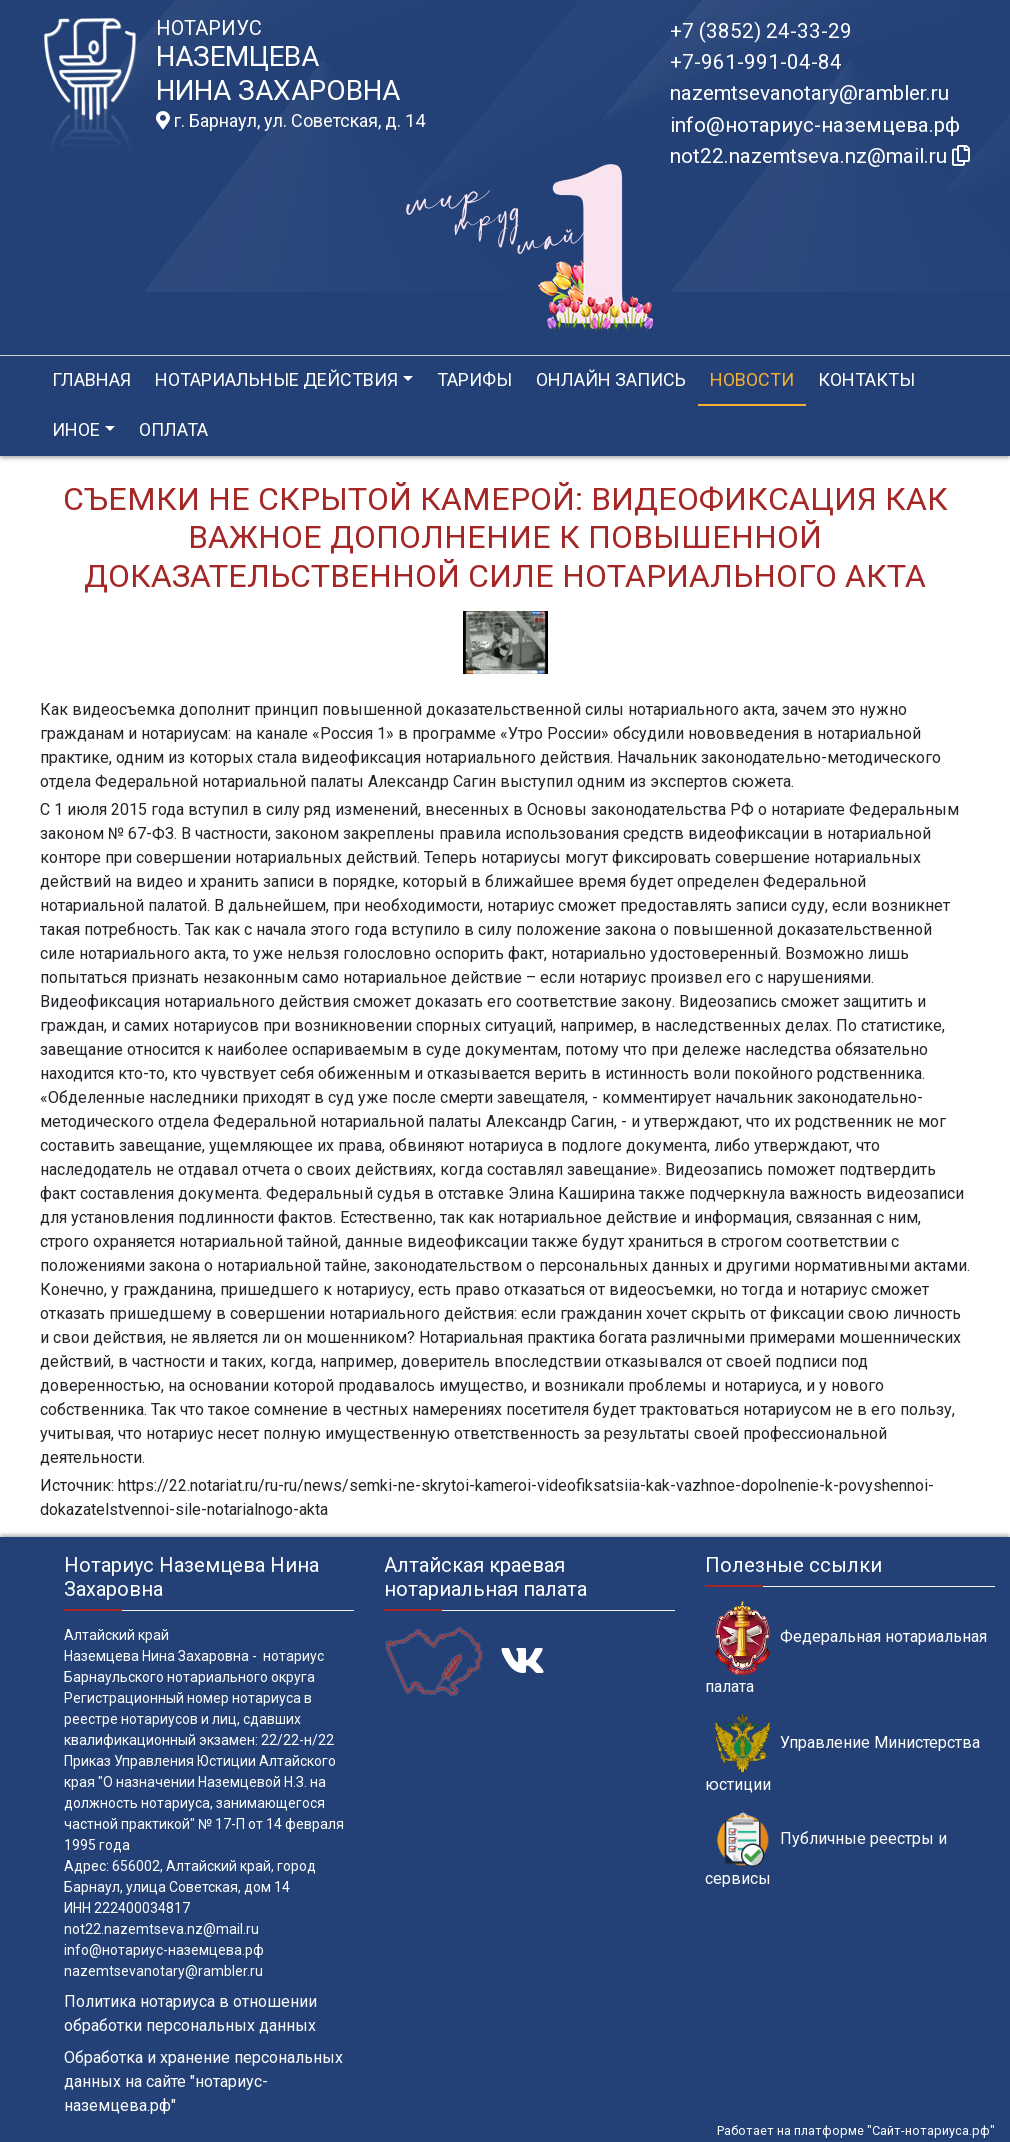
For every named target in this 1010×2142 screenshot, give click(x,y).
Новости (752, 379)
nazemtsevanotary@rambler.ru (809, 93)
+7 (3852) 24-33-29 (761, 31)
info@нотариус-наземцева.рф (815, 125)
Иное (76, 429)
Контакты (866, 379)
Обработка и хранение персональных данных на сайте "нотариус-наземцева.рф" (203, 2081)
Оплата (173, 429)
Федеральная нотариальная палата (846, 1648)
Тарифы (474, 379)
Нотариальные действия (276, 379)
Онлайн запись (611, 379)
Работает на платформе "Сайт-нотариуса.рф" (856, 2130)
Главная (91, 379)
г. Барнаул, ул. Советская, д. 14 (290, 121)
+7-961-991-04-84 (756, 62)
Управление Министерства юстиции (842, 1754)
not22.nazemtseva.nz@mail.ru (161, 1929)
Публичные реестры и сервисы (826, 1850)
